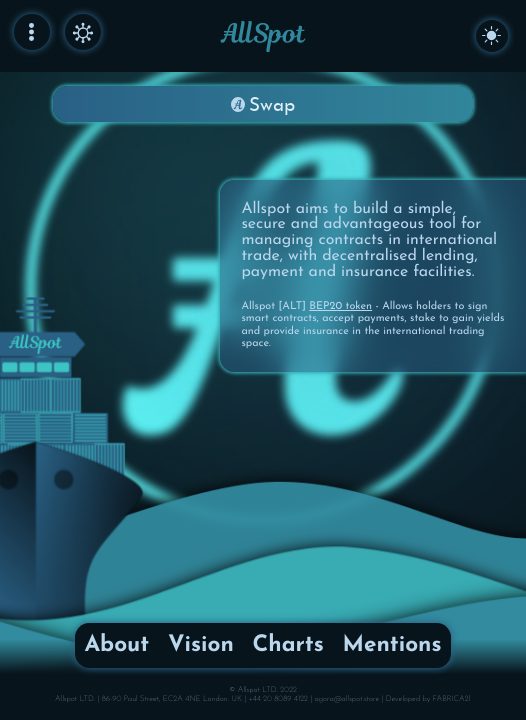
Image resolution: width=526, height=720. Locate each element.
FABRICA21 (452, 699)
